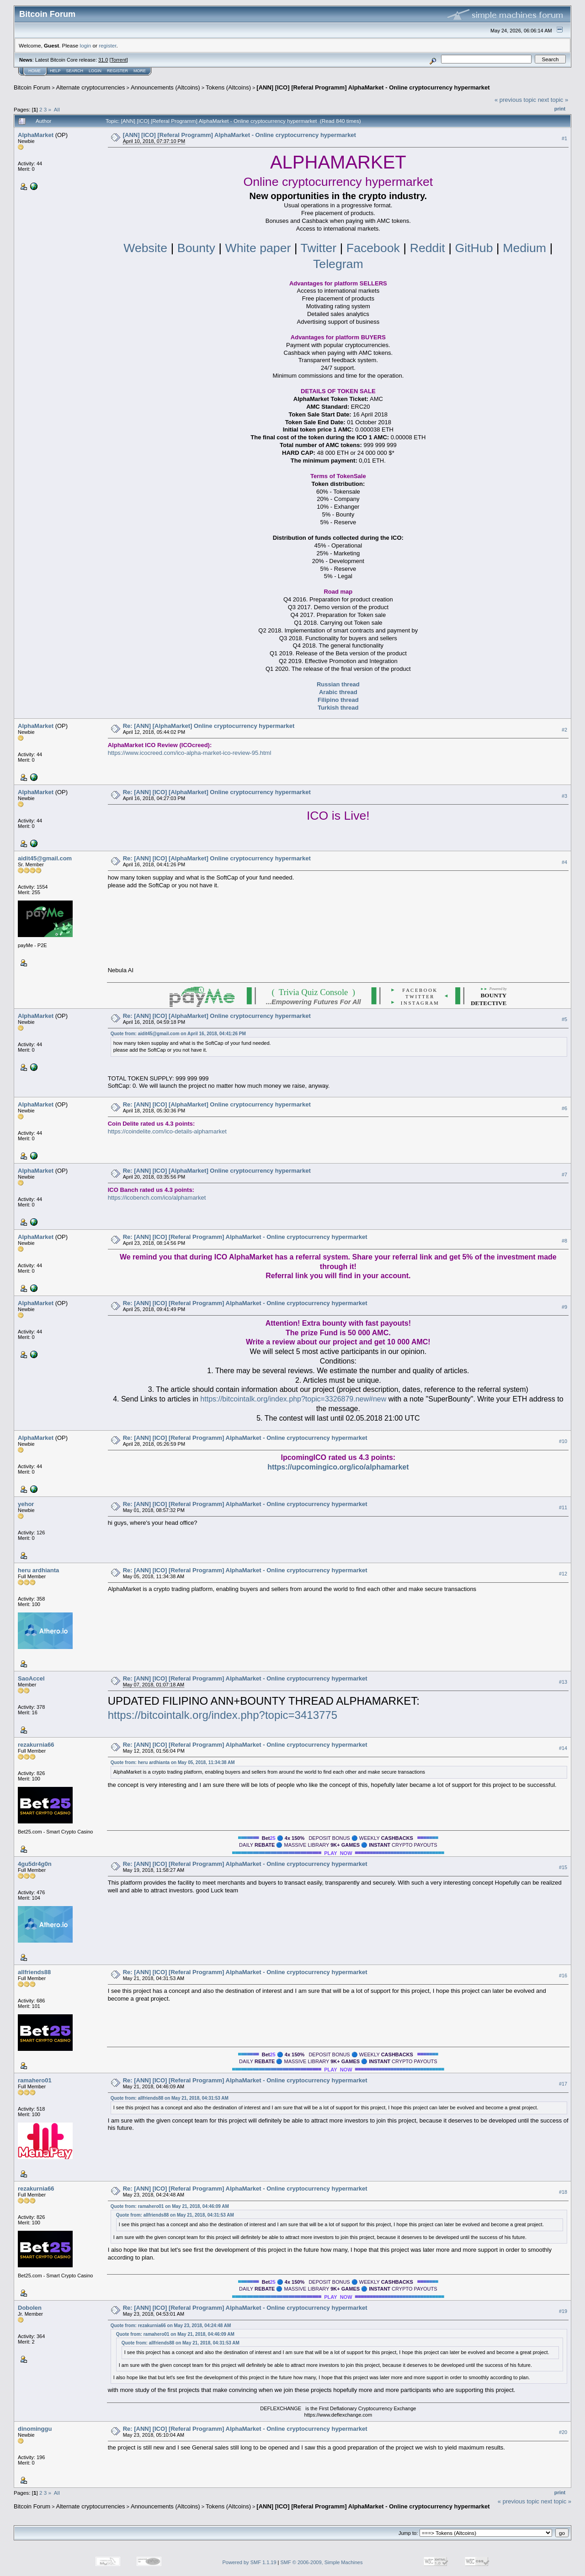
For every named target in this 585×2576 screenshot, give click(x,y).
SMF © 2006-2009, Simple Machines (322, 2562)
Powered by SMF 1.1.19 (250, 2562)
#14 (563, 1748)
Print (559, 108)
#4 (564, 862)
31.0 (103, 60)
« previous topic (515, 99)
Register (117, 70)
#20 (563, 2432)
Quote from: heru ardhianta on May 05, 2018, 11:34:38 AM (173, 1762)
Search (75, 70)
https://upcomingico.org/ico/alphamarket (338, 1467)
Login (95, 70)
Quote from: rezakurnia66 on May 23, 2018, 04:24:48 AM (171, 2325)
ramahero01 (35, 2080)
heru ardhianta (38, 1570)
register (107, 45)
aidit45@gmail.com (45, 858)
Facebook (373, 248)
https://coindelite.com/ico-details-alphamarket (167, 1131)
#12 (563, 1573)
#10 (563, 1441)
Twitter (319, 248)
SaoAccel (31, 1678)
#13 (563, 1682)
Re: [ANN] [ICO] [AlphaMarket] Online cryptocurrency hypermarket (217, 792)
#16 (563, 1975)
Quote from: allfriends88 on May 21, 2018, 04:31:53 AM (170, 2098)
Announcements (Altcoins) (165, 87)
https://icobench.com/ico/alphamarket (157, 1197)
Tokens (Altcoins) (228, 87)
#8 (564, 1240)
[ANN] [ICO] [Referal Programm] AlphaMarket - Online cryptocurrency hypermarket (372, 87)
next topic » (553, 99)
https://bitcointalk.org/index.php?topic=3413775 (222, 1715)
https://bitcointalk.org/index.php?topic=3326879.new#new (293, 1399)
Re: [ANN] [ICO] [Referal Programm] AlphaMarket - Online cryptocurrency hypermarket (245, 1236)
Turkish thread (338, 707)
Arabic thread (338, 692)
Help (55, 70)
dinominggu (35, 2428)
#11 (563, 1507)
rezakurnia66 (36, 1744)
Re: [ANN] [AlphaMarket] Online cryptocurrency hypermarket (209, 725)
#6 (564, 1108)
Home (34, 70)
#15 (563, 1867)
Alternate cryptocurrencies (90, 87)
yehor (26, 1504)
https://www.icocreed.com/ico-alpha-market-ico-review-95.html (189, 752)
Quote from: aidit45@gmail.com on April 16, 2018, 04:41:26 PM (178, 1033)
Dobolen (30, 2307)
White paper (259, 248)
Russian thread (338, 684)
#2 (564, 729)
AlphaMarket (35, 135)
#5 (564, 1019)
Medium (524, 248)
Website (145, 248)
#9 (564, 1307)
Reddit (427, 248)
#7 (564, 1174)
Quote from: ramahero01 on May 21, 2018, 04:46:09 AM (170, 2206)
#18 (563, 2192)
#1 (564, 138)
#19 (563, 2311)
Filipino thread (338, 699)
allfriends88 (34, 1972)
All (57, 109)
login (85, 45)
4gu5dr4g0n (35, 1863)
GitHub (474, 248)
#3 (564, 796)
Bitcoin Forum (32, 87)
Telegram (338, 264)
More (139, 70)
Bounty (197, 248)
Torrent (119, 60)
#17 (563, 2083)
